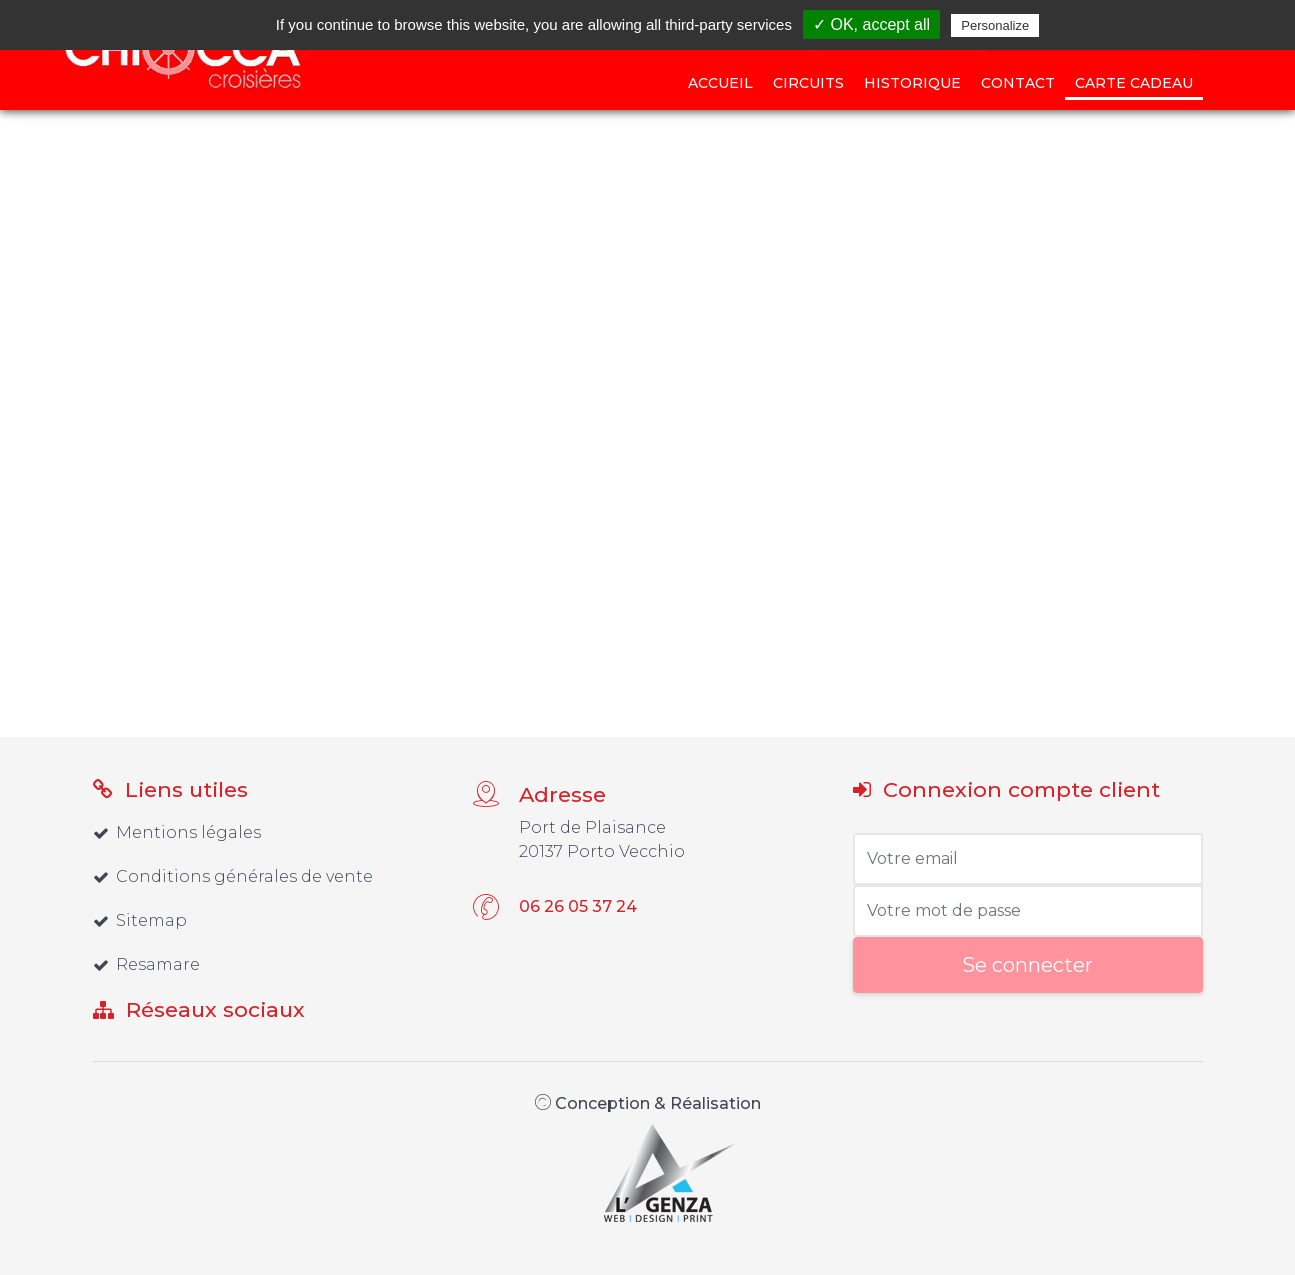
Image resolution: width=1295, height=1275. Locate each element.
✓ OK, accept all (871, 24)
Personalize (995, 25)
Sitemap (140, 920)
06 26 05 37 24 (578, 906)
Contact (1018, 83)
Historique (912, 83)
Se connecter (1027, 965)
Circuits (808, 83)
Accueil (720, 83)
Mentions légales (177, 832)
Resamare (146, 964)
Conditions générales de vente (233, 876)
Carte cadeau (1134, 83)
